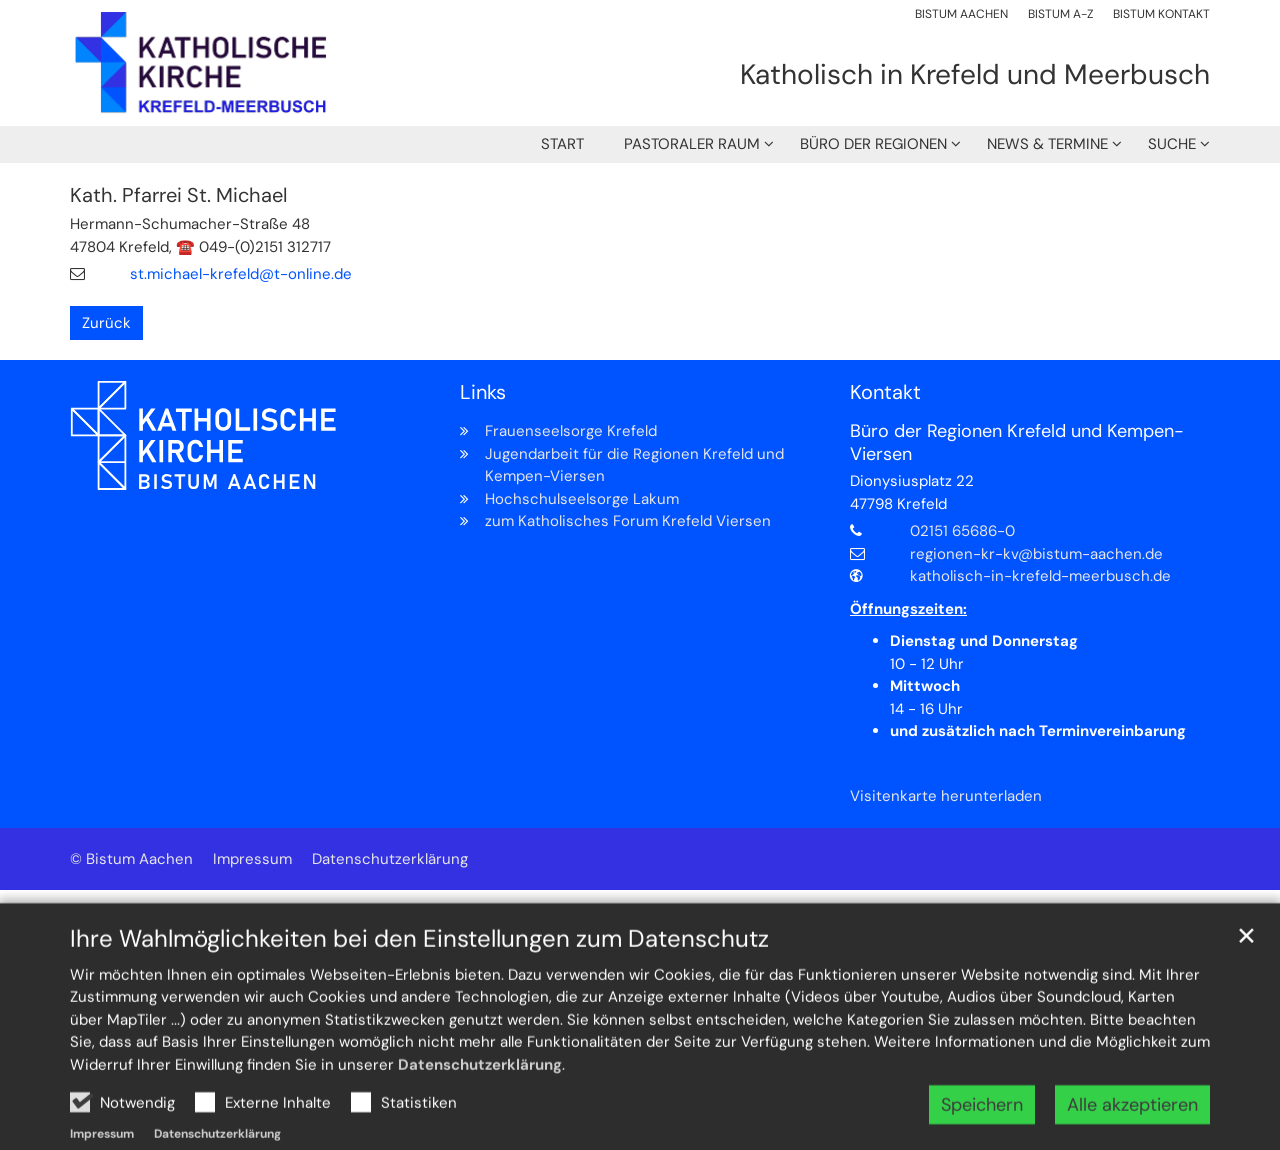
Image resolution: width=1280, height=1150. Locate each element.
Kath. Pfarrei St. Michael (178, 195)
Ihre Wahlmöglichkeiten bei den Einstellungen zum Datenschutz (419, 982)
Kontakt (885, 392)
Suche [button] (1172, 144)
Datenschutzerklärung (480, 1108)
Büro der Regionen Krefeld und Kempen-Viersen (1017, 442)
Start (562, 144)
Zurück (106, 323)
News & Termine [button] (1047, 144)
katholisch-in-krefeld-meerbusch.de (1040, 576)
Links (483, 392)
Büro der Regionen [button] (873, 144)
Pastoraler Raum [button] (692, 144)
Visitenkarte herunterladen (946, 796)
